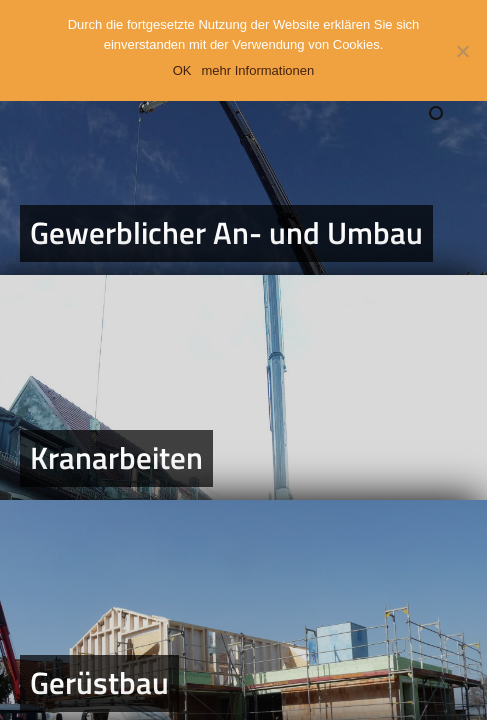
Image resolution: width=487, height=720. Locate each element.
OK (182, 70)
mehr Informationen (258, 70)
